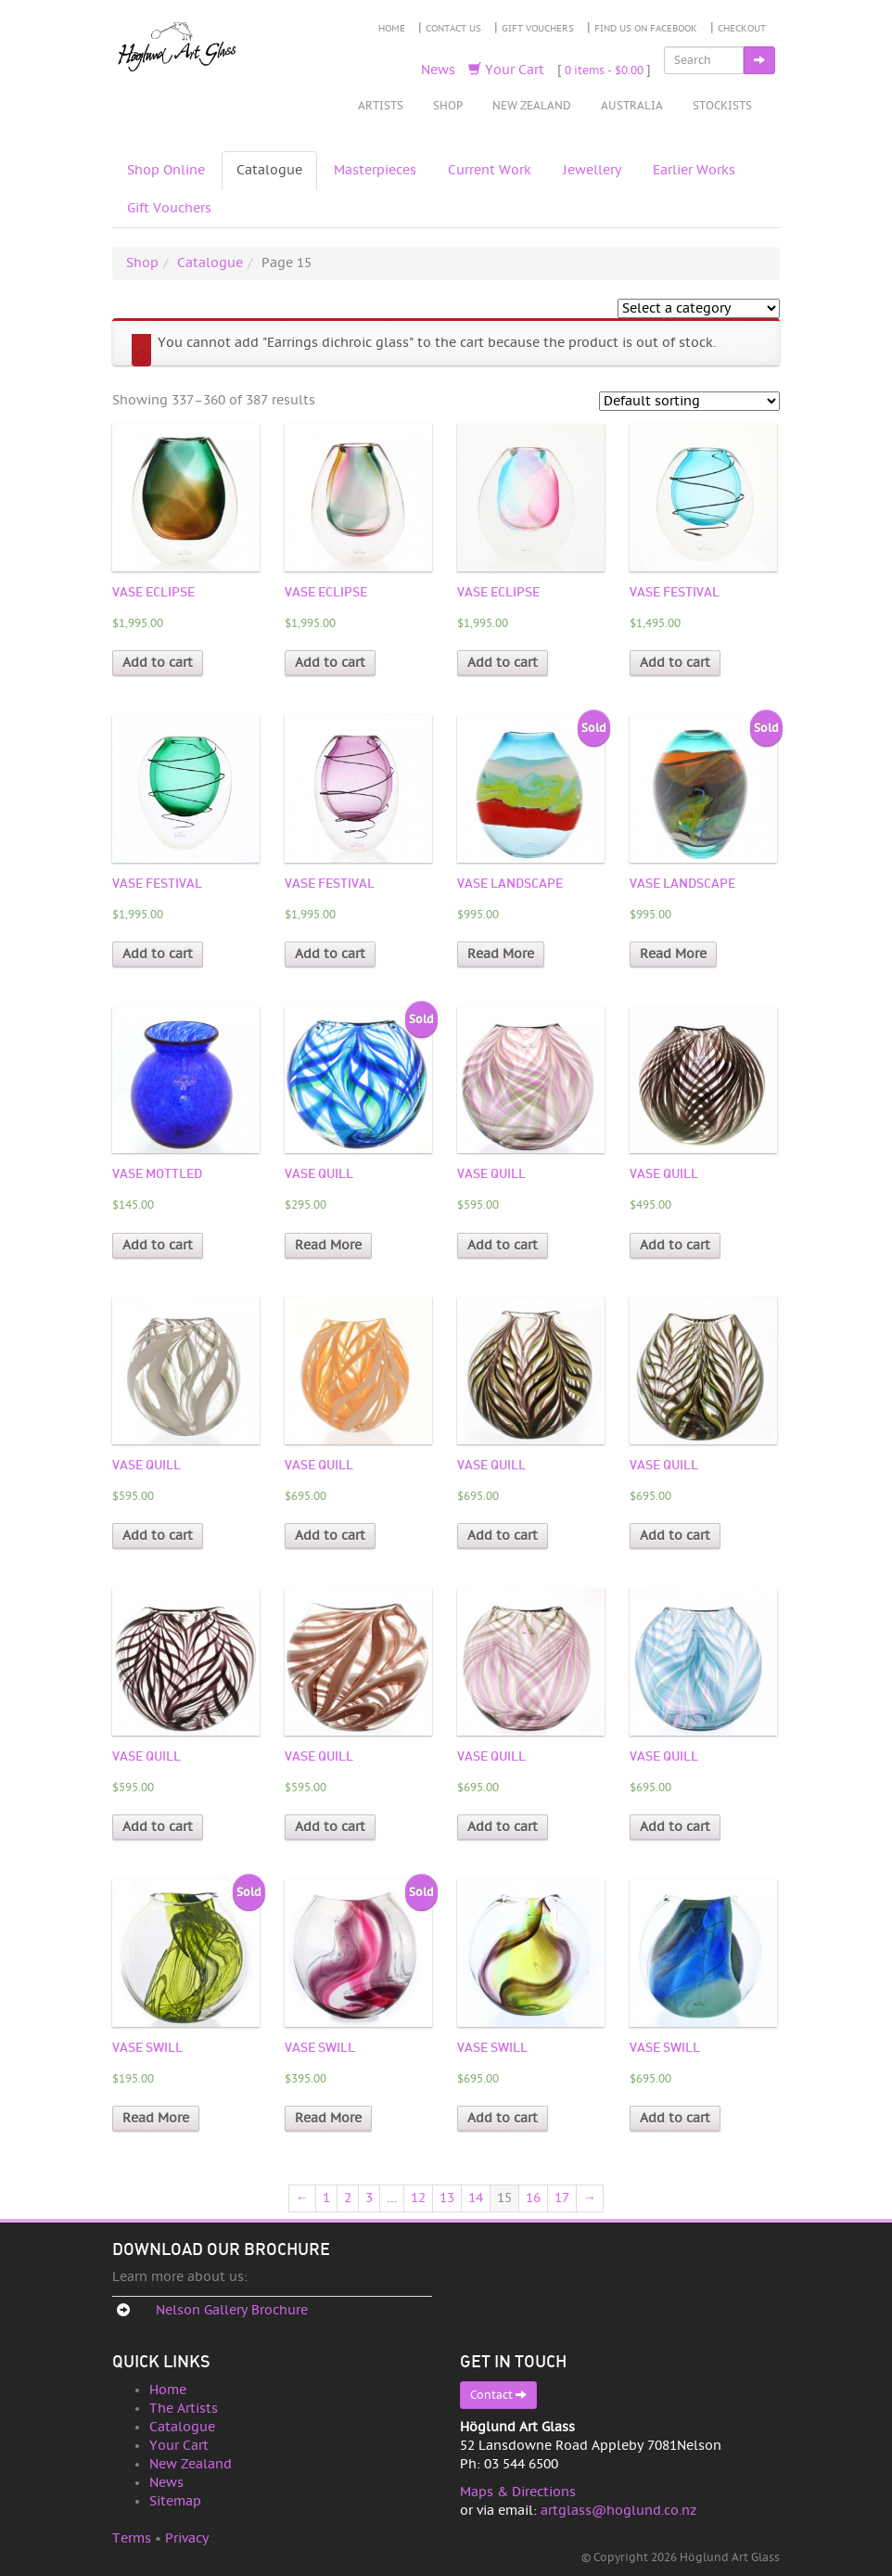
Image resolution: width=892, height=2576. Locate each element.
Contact (498, 2395)
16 (533, 2198)
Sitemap (175, 2501)
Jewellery (592, 170)
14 (475, 2198)
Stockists (722, 105)
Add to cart (157, 663)
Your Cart (506, 70)
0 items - (604, 70)
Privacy (187, 2538)
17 (561, 2198)
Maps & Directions (518, 2492)
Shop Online (166, 170)
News (438, 70)
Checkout (742, 28)
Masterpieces (375, 170)
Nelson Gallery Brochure (232, 2310)
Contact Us (453, 28)
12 (418, 2198)
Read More (500, 954)
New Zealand (531, 105)
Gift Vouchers (538, 28)
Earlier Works (694, 170)
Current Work (489, 170)
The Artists (183, 2408)
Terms (131, 2538)
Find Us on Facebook (645, 28)
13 (447, 2198)
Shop (448, 105)
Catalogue (269, 170)
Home (391, 28)
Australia (632, 105)
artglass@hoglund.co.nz (618, 2510)
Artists (380, 105)
